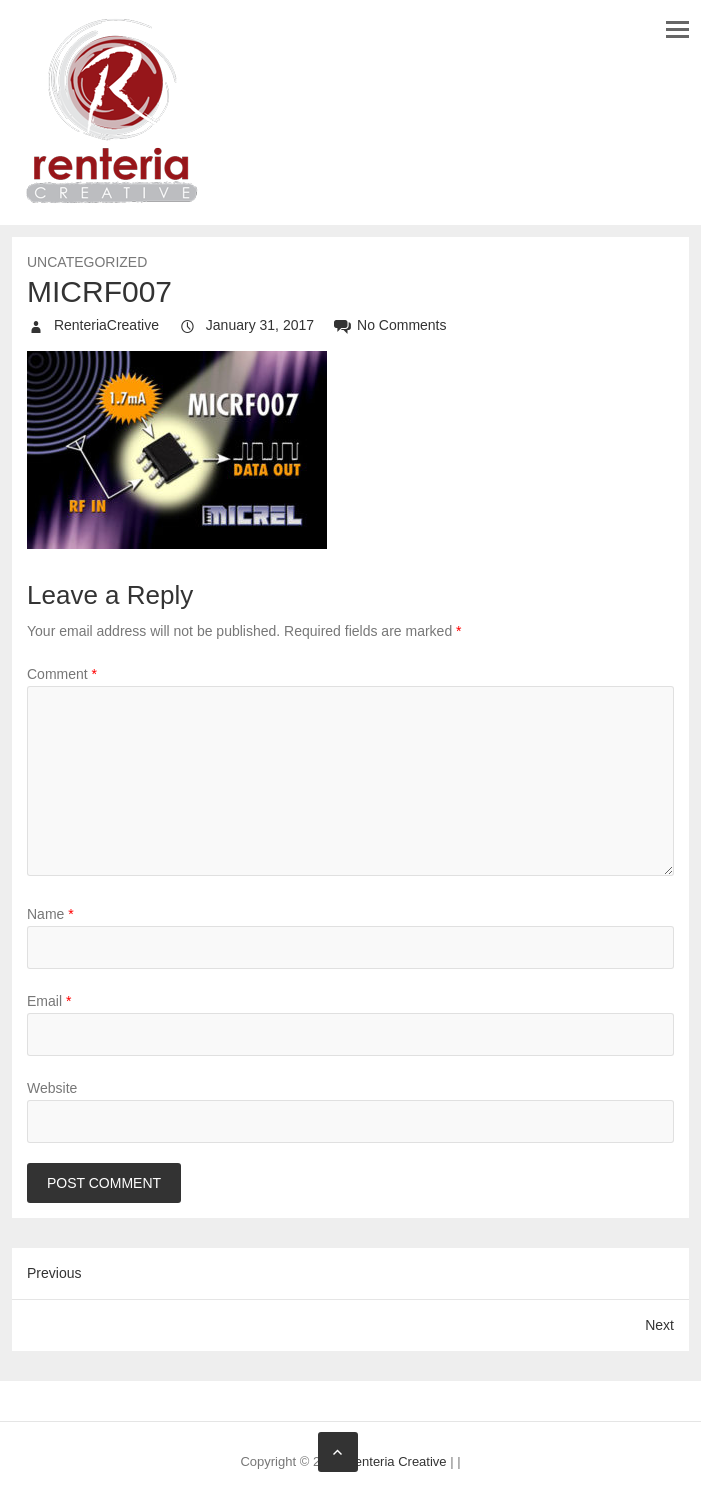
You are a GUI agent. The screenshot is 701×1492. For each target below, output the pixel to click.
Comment (62, 674)
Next (659, 1325)
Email (49, 1001)
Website (52, 1088)
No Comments (401, 325)
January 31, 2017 (258, 325)
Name (50, 914)
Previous (54, 1273)
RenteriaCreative (104, 325)
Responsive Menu (677, 29)
